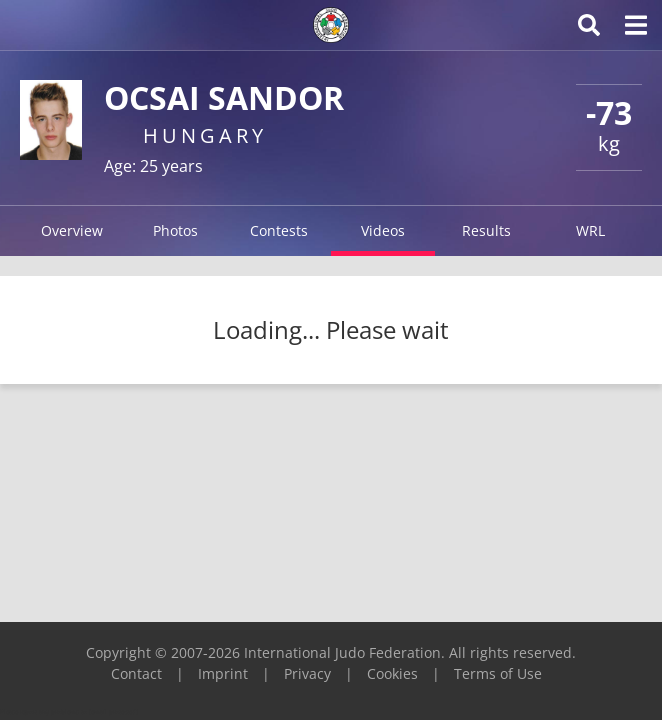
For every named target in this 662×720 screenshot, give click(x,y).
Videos (383, 230)
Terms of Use (498, 673)
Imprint (223, 673)
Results (486, 230)
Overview (72, 230)
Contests (279, 230)
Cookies (392, 673)
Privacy (307, 673)
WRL (590, 230)
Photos (175, 230)
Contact (136, 673)
